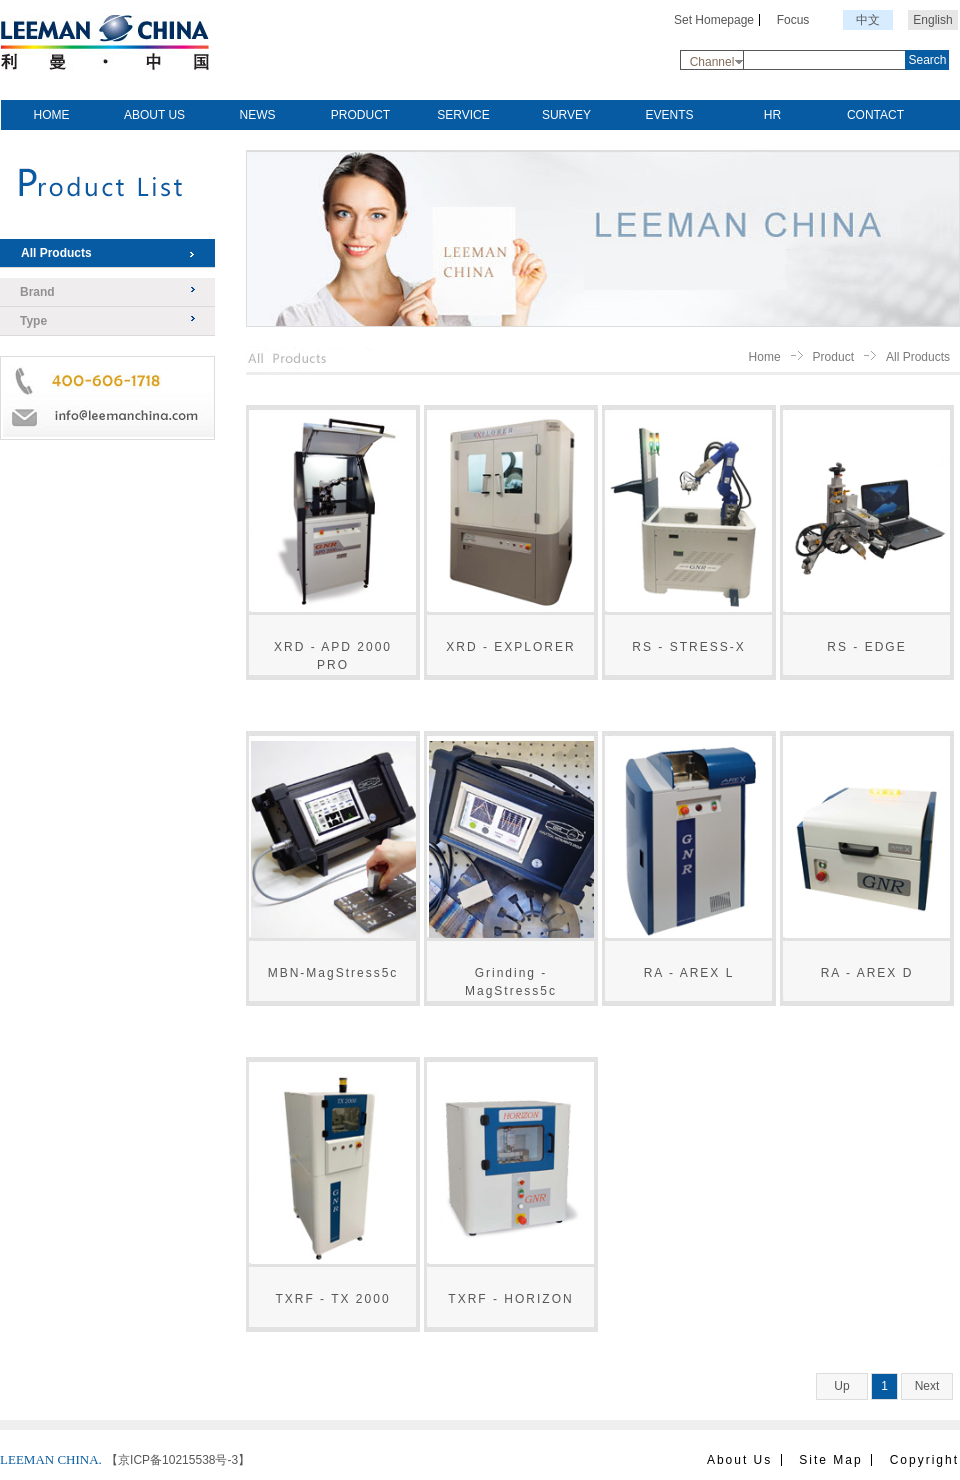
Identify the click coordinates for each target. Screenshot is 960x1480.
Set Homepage (714, 20)
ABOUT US (154, 115)
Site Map (830, 1460)
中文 (868, 20)
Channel (712, 62)
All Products (56, 253)
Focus (793, 20)
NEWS (258, 115)
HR (772, 115)
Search (927, 60)
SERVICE (463, 115)
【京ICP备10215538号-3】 (178, 1460)
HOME (52, 115)
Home (765, 357)
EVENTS (669, 115)
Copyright (924, 1460)
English (932, 20)
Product (833, 357)
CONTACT (875, 115)
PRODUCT (360, 115)
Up (841, 1386)
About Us (739, 1460)
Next (927, 1386)
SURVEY (566, 115)
